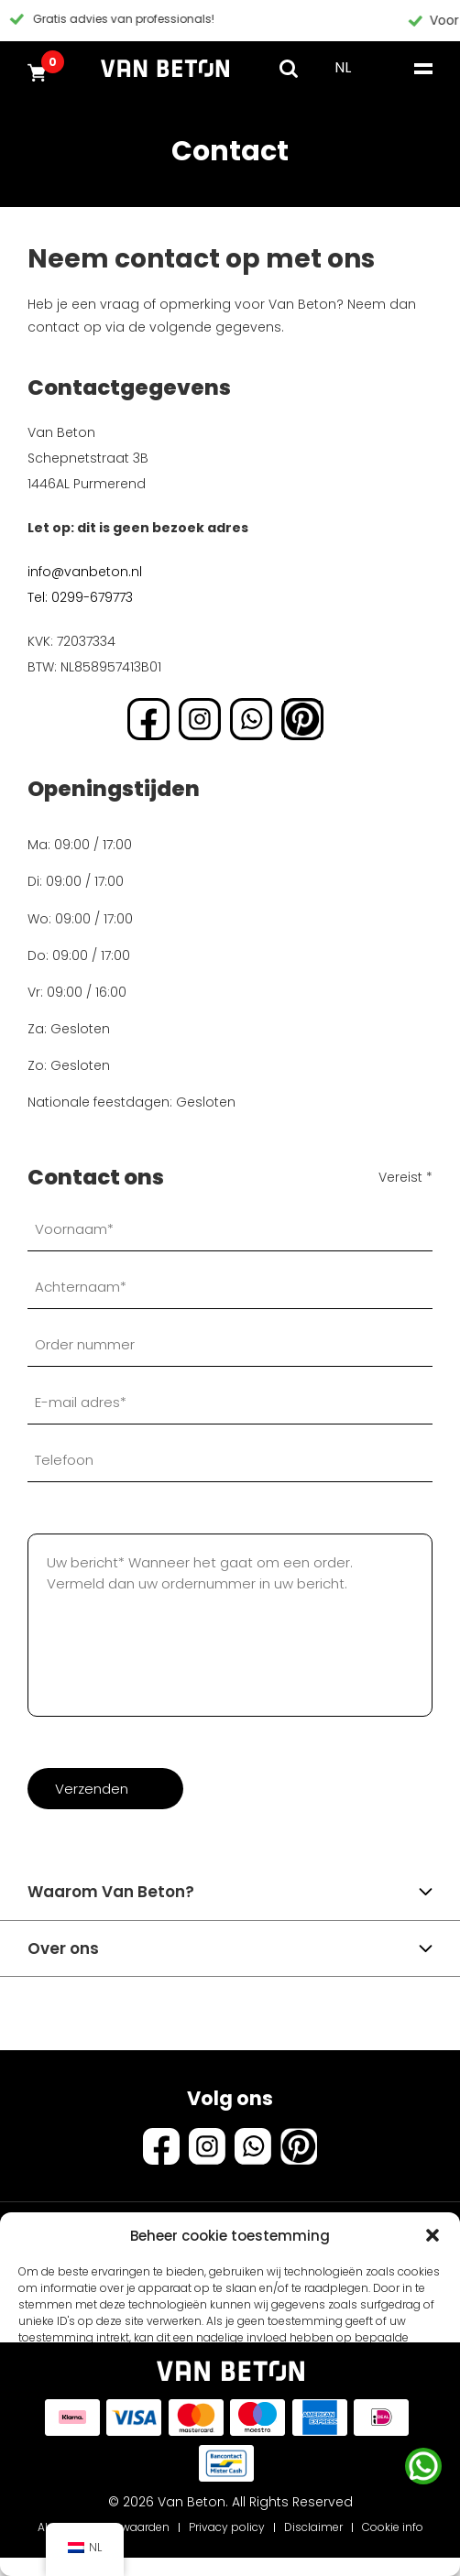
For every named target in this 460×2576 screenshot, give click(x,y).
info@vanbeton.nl (84, 571)
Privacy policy (227, 2527)
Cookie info (392, 2527)
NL (342, 67)
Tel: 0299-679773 (80, 597)
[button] (432, 2235)
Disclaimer (313, 2527)
